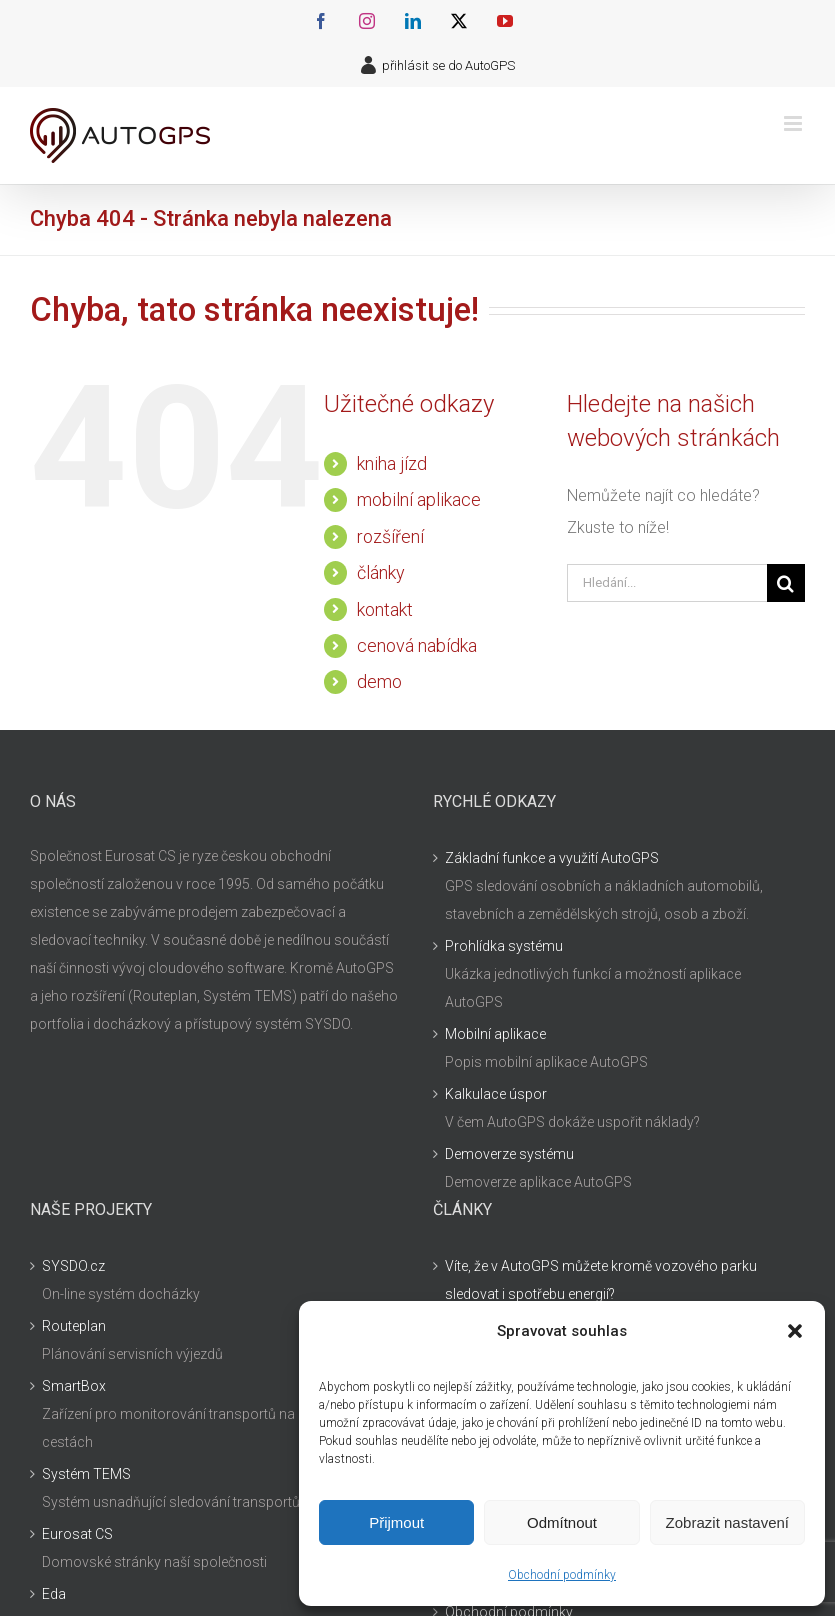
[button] (795, 1331)
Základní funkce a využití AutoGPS (552, 858)
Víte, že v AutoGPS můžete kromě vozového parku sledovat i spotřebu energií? (601, 1280)
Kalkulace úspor (496, 1094)
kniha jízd (392, 463)
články (381, 572)
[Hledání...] (667, 583)
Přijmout (396, 1522)
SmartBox (74, 1386)
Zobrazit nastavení (727, 1522)
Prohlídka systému (504, 946)
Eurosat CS (77, 1534)
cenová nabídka (417, 645)
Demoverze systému (509, 1154)
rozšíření (390, 536)
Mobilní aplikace (495, 1034)
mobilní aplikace (419, 499)
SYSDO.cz (73, 1266)
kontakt (385, 609)
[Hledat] (786, 583)
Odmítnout (562, 1522)
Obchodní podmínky (562, 1575)
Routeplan (74, 1326)
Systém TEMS (86, 1474)
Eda (54, 1594)
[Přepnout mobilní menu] (794, 123)
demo (379, 681)
